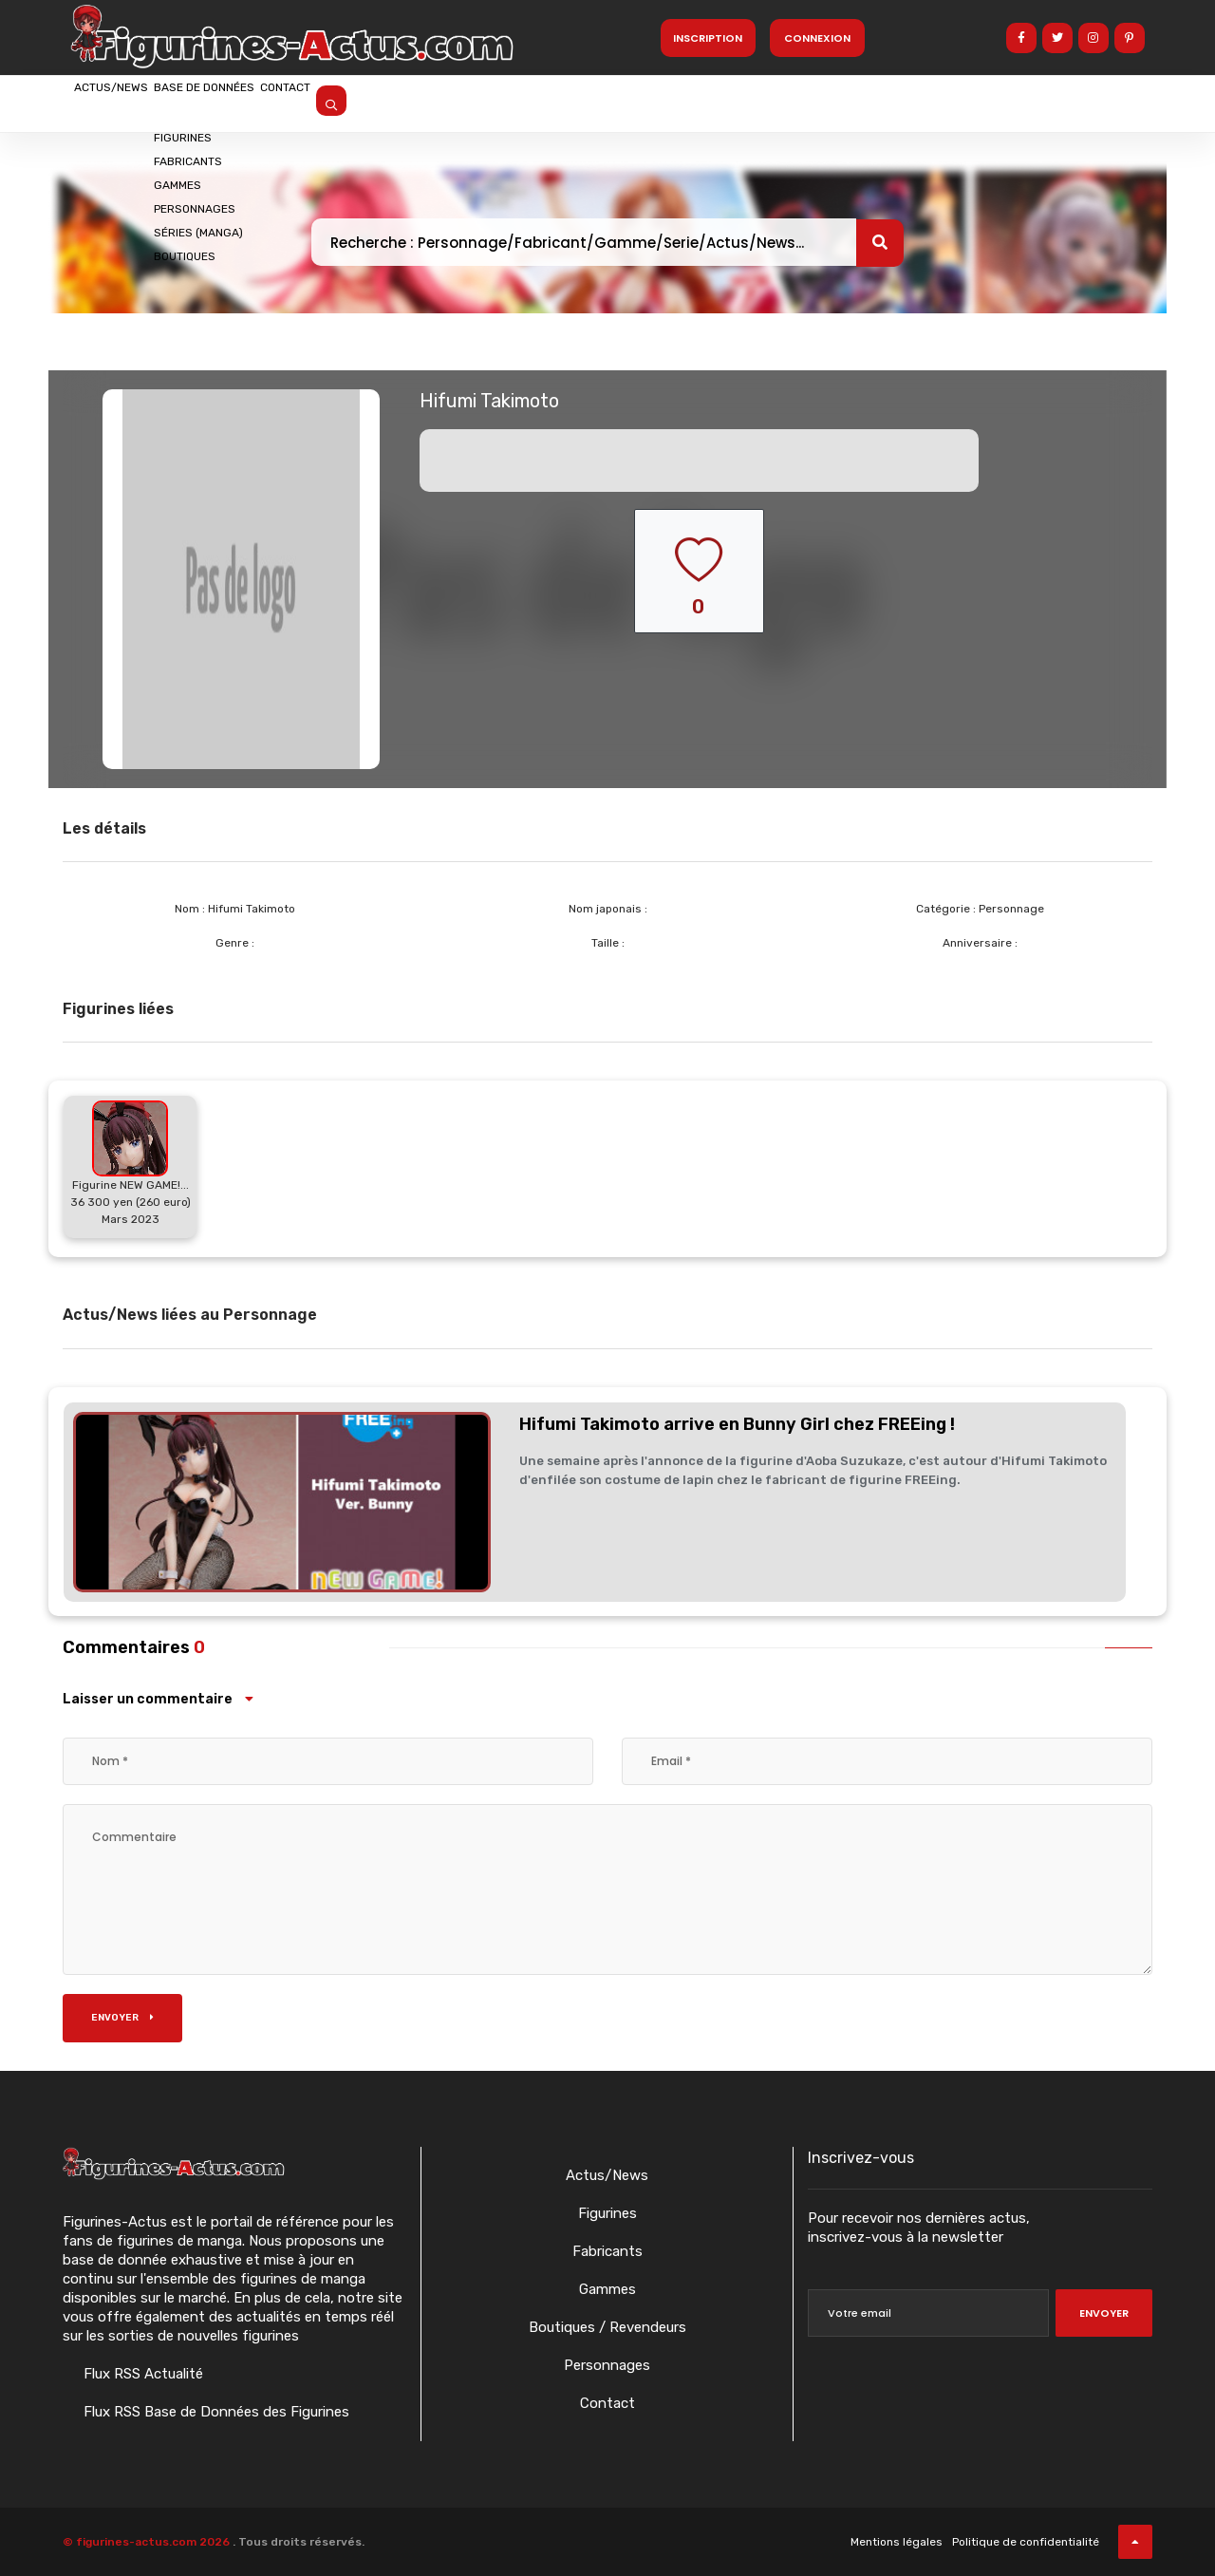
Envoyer (122, 2017)
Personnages (607, 2365)
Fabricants (607, 2251)
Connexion (817, 38)
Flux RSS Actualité (141, 2373)
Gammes (607, 2289)
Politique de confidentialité (1025, 2541)
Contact (401, 101)
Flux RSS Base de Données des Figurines (214, 2411)
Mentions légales (896, 2541)
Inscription (707, 38)
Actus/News (133, 101)
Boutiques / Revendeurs (607, 2327)
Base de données (274, 101)
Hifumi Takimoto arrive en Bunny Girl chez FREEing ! (737, 1424)
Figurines (607, 2213)
